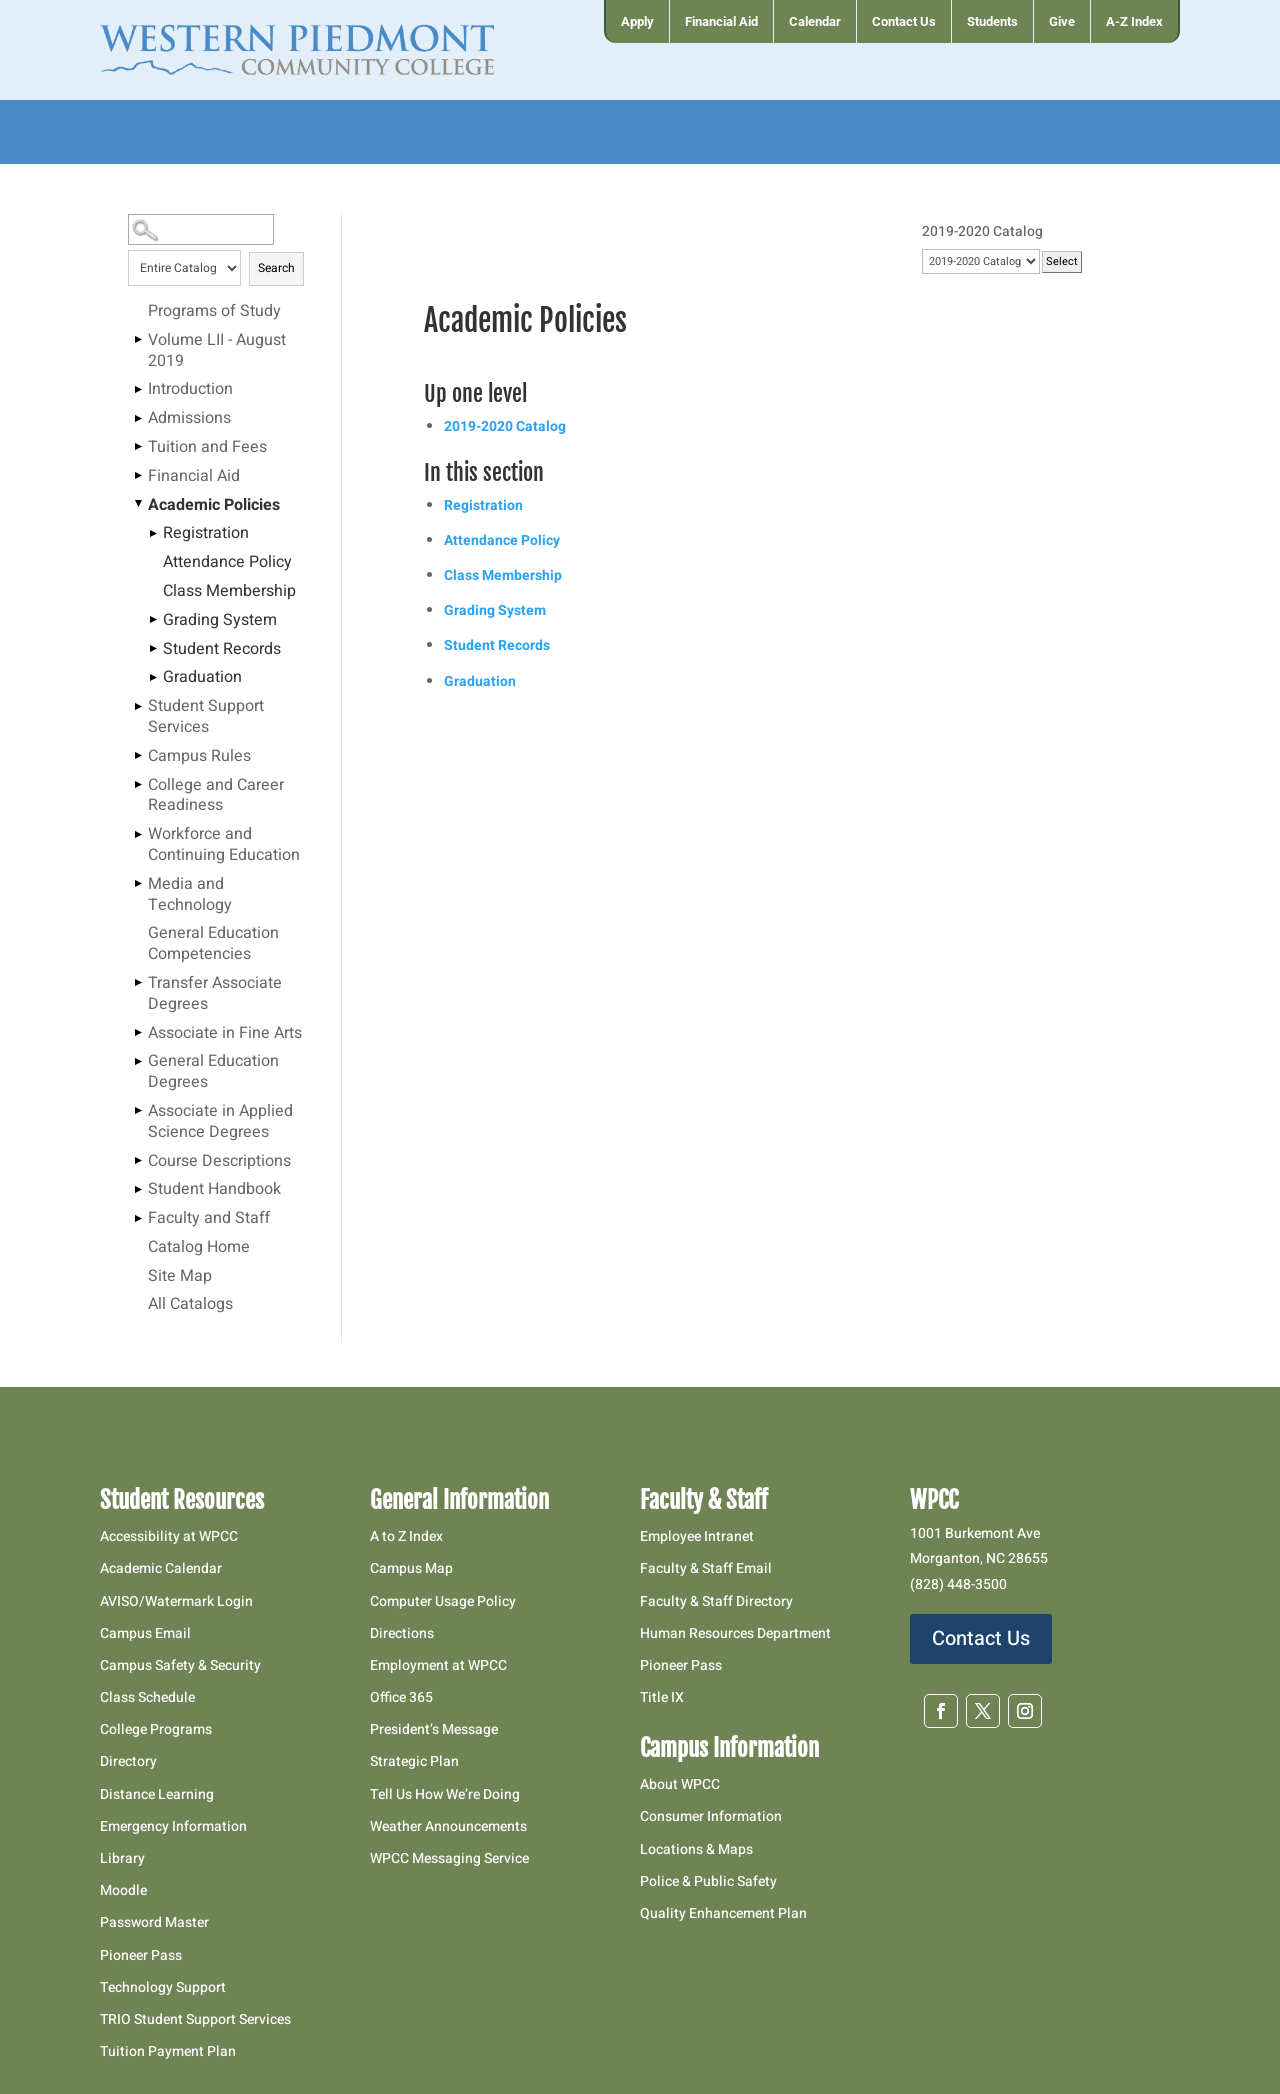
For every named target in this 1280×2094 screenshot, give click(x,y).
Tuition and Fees (207, 448)
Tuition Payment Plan (168, 2051)
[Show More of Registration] (153, 533)
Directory (128, 1761)
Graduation (202, 678)
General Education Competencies (213, 944)
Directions (402, 1633)
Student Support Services (206, 717)
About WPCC (680, 1784)
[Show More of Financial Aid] (138, 476)
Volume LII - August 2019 (217, 351)
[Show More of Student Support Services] (138, 706)
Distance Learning (157, 1794)
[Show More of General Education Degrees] (138, 1061)
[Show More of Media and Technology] (138, 884)
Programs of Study (214, 312)
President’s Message (434, 1729)
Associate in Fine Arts (225, 1034)
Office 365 (401, 1697)
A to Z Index (406, 1536)
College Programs (156, 1729)
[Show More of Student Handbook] (138, 1189)
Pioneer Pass (141, 1955)
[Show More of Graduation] (153, 677)
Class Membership (229, 592)
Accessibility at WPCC (169, 1536)
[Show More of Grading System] (153, 620)
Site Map (180, 1277)
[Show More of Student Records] (153, 649)
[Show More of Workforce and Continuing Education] (138, 834)
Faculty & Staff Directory (716, 1601)
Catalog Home (199, 1248)
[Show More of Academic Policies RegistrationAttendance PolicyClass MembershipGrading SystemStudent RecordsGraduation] (138, 505)
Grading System (220, 621)
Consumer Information (711, 1816)
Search (276, 268)
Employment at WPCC (438, 1665)
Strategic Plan (414, 1761)
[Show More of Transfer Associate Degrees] (138, 983)
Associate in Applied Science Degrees (220, 1122)
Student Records (222, 650)
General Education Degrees (213, 1072)
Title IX (662, 1697)
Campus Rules (199, 757)
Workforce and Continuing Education (224, 845)
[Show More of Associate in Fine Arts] (138, 1033)
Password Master (154, 1922)
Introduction (190, 390)
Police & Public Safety (708, 1881)
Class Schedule (147, 1697)
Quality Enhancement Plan (725, 1913)
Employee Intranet (697, 1536)
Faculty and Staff (209, 1219)
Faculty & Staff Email (706, 1568)
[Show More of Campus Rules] (138, 756)
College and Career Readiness (216, 796)
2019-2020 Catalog (505, 426)
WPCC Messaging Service (449, 1858)
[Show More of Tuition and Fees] (138, 447)
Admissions (189, 419)
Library (122, 1858)
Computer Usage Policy (443, 1601)
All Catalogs (190, 1305)
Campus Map (411, 1568)
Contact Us (981, 1638)
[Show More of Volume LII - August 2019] (138, 340)
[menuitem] (636, 21)
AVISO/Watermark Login (176, 1601)
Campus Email (145, 1633)
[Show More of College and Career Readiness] (138, 785)
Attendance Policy (227, 563)
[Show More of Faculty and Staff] (138, 1218)
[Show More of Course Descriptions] (138, 1161)
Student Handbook (214, 1190)
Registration (206, 534)
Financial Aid (194, 477)
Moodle (123, 1890)
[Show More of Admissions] (138, 418)
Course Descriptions (219, 1162)
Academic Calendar (161, 1568)
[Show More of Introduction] (138, 389)
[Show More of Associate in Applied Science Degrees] (138, 1111)
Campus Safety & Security (180, 1665)
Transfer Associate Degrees (215, 994)
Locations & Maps (696, 1849)
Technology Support (163, 1987)
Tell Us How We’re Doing (445, 1794)
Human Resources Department (735, 1633)
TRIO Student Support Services (195, 2019)
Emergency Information (173, 1826)
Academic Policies (214, 506)
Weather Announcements (448, 1826)
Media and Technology (190, 895)
